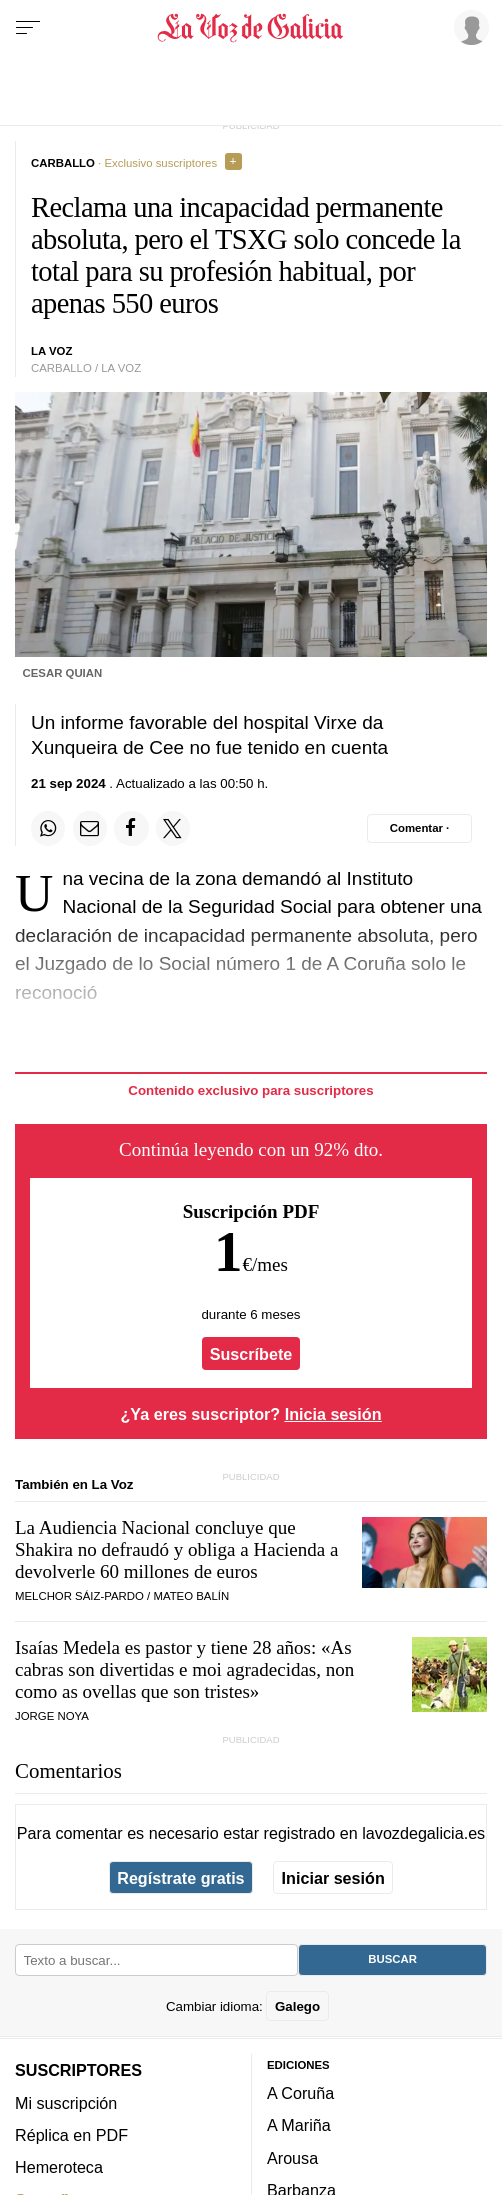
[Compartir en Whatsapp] (48, 828)
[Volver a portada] (251, 28)
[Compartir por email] (90, 828)
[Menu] (28, 28)
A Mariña (299, 2126)
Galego (297, 2006)
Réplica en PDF (71, 2135)
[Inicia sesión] (468, 27)
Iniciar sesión (333, 1878)
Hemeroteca (59, 2168)
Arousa (292, 2158)
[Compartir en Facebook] (131, 828)
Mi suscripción (66, 2103)
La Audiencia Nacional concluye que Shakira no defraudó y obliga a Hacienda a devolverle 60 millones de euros (176, 1549)
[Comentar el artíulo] (419, 828)
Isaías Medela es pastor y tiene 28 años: (184, 1669)
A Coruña (300, 2093)
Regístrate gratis (180, 1878)
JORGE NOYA (52, 1716)
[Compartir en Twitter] (173, 828)
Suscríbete (251, 1353)
